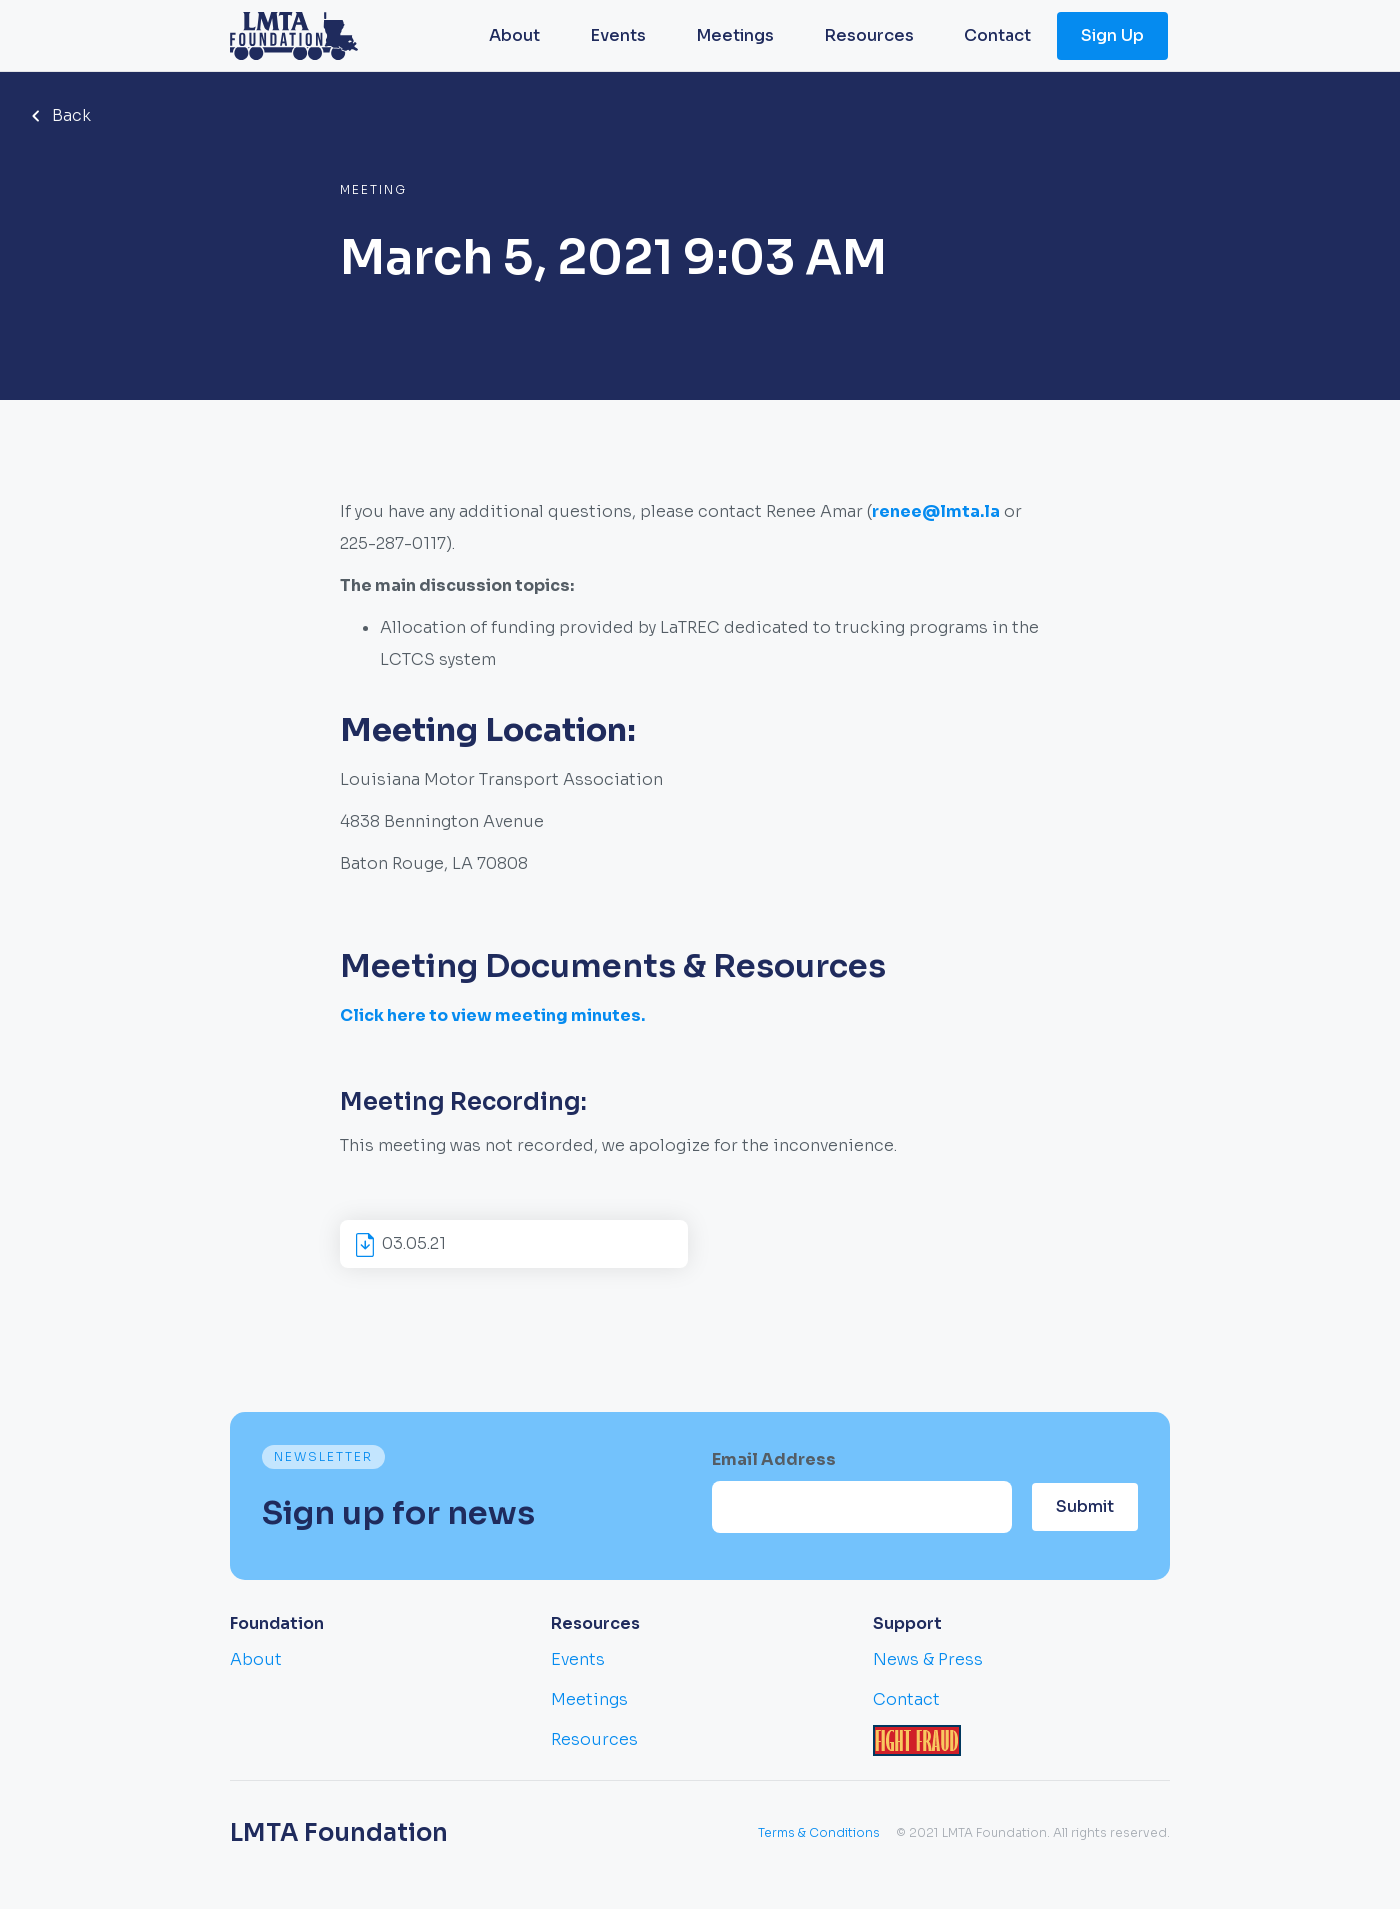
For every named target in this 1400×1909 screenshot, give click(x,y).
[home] (294, 36)
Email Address (774, 1459)
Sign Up (1112, 35)
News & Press (928, 1659)
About (514, 35)
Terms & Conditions (819, 1832)
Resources (869, 35)
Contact (997, 35)
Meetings (735, 35)
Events (618, 35)
